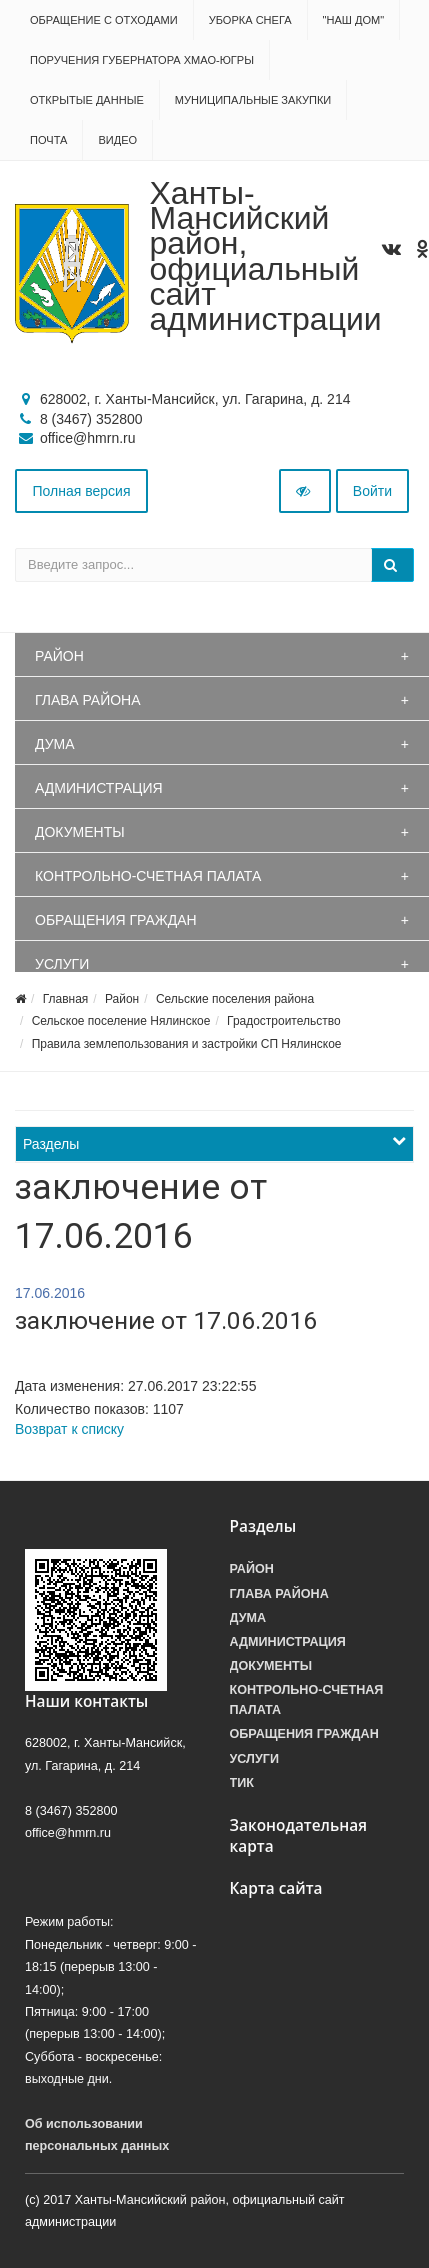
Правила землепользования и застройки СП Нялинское (187, 1044)
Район (59, 656)
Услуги (62, 964)
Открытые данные (87, 100)
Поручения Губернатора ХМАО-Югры (142, 60)
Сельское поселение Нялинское (121, 1021)
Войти (372, 491)
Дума (55, 744)
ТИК (242, 1783)
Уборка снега (250, 20)
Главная (66, 999)
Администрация (99, 788)
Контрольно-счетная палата (148, 876)
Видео (117, 140)
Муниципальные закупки (253, 100)
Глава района (88, 700)
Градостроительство (284, 1021)
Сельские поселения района (235, 999)
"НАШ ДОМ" (354, 20)
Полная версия (82, 491)
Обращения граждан (116, 920)
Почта (48, 140)
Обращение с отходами (104, 20)
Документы (80, 832)
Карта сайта (276, 1888)
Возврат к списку (69, 1429)
